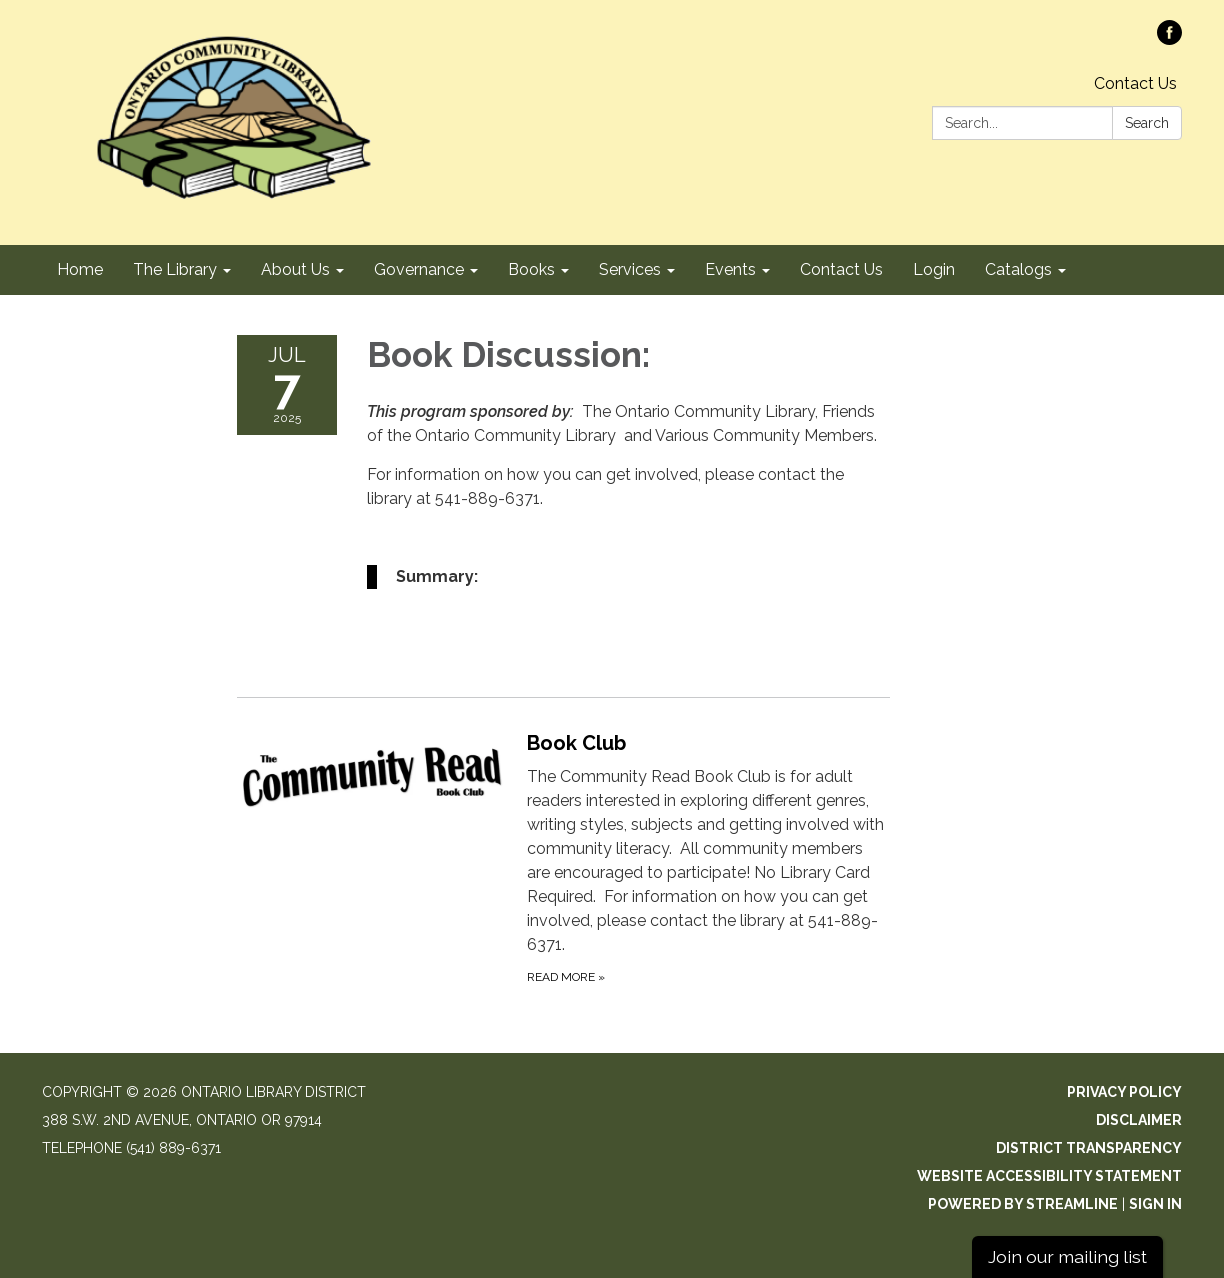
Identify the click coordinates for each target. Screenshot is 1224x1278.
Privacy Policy (1124, 1092)
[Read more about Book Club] (563, 857)
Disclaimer (1139, 1120)
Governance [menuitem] (419, 269)
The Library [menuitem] (175, 269)
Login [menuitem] (934, 269)
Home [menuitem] (80, 269)
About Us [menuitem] (295, 269)
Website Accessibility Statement (1049, 1176)
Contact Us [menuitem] (841, 269)
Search (1147, 123)
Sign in (1155, 1204)
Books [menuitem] (531, 269)
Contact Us (1135, 83)
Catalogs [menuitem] (1018, 269)
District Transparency (1089, 1148)
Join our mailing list (1067, 1256)
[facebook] (1169, 39)
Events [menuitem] (730, 269)
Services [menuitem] (630, 269)
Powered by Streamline (1023, 1204)
